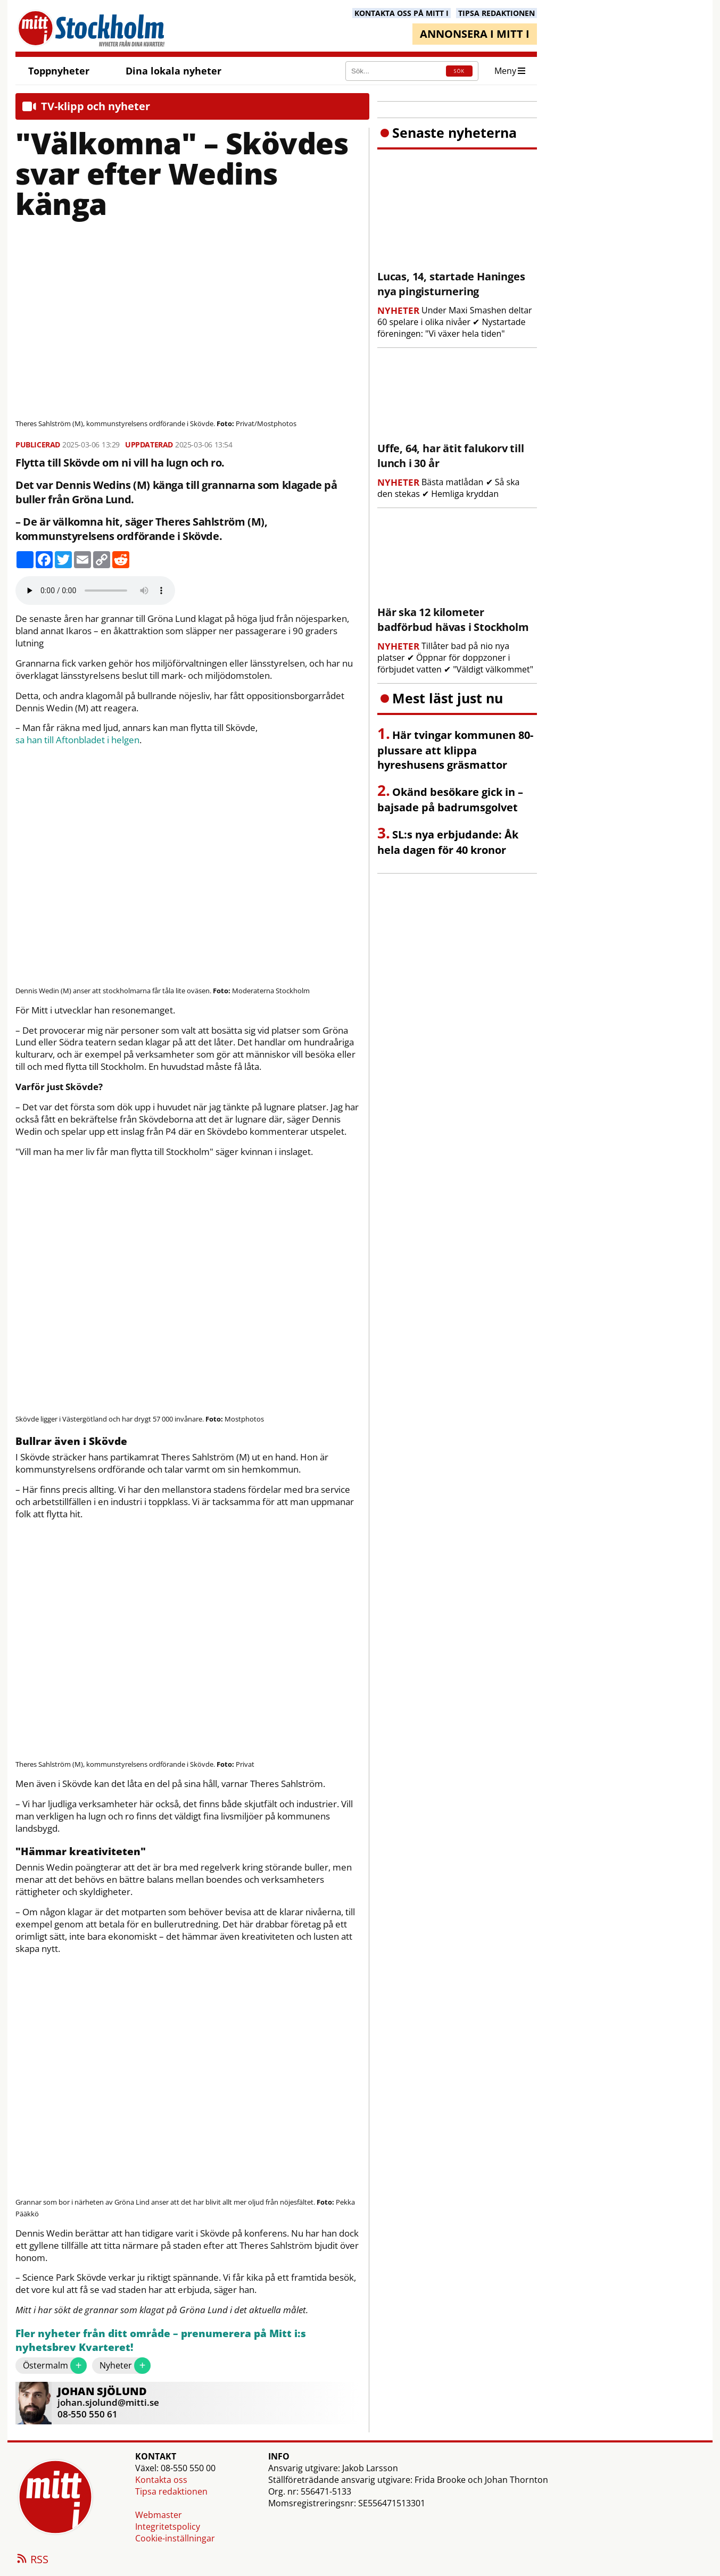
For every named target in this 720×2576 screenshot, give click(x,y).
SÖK (459, 71)
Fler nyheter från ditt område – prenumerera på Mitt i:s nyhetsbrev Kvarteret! (160, 2340)
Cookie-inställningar (175, 2538)
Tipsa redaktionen (171, 2491)
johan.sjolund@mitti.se (108, 2402)
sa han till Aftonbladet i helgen (77, 740)
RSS (31, 2560)
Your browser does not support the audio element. (95, 590)
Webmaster (158, 2515)
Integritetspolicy (167, 2526)
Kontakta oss (161, 2480)
